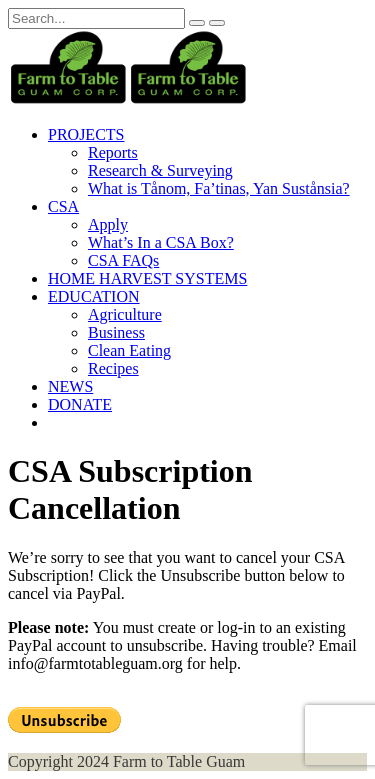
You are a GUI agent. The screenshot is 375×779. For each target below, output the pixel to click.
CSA (63, 206)
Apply (108, 224)
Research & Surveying (160, 170)
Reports (113, 152)
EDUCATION (94, 296)
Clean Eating (129, 350)
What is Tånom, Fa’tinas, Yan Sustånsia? (219, 188)
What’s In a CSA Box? (161, 242)
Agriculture (125, 314)
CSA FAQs (123, 260)
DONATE (80, 404)
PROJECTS (86, 134)
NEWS (70, 386)
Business (116, 332)
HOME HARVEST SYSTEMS (147, 278)
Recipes (113, 368)
